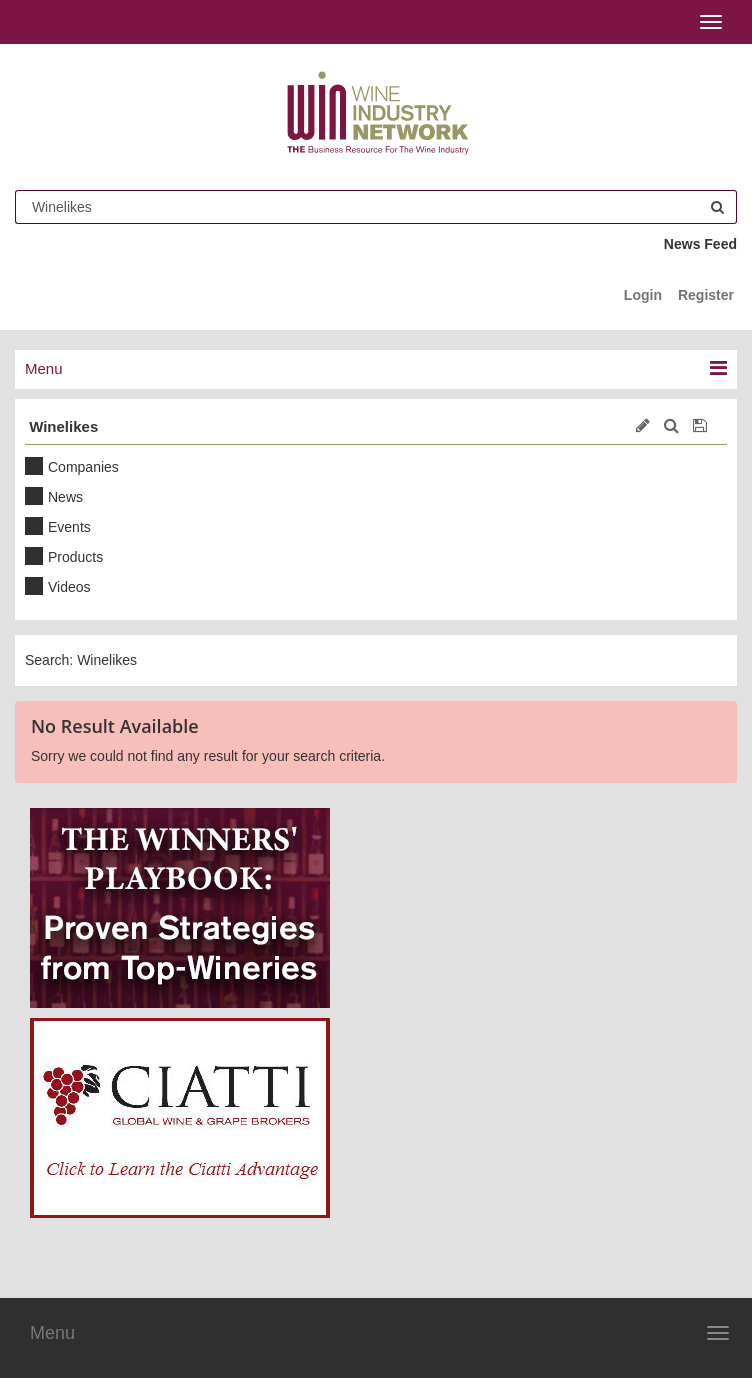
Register (706, 295)
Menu (52, 1333)
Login (643, 295)
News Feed (700, 244)
